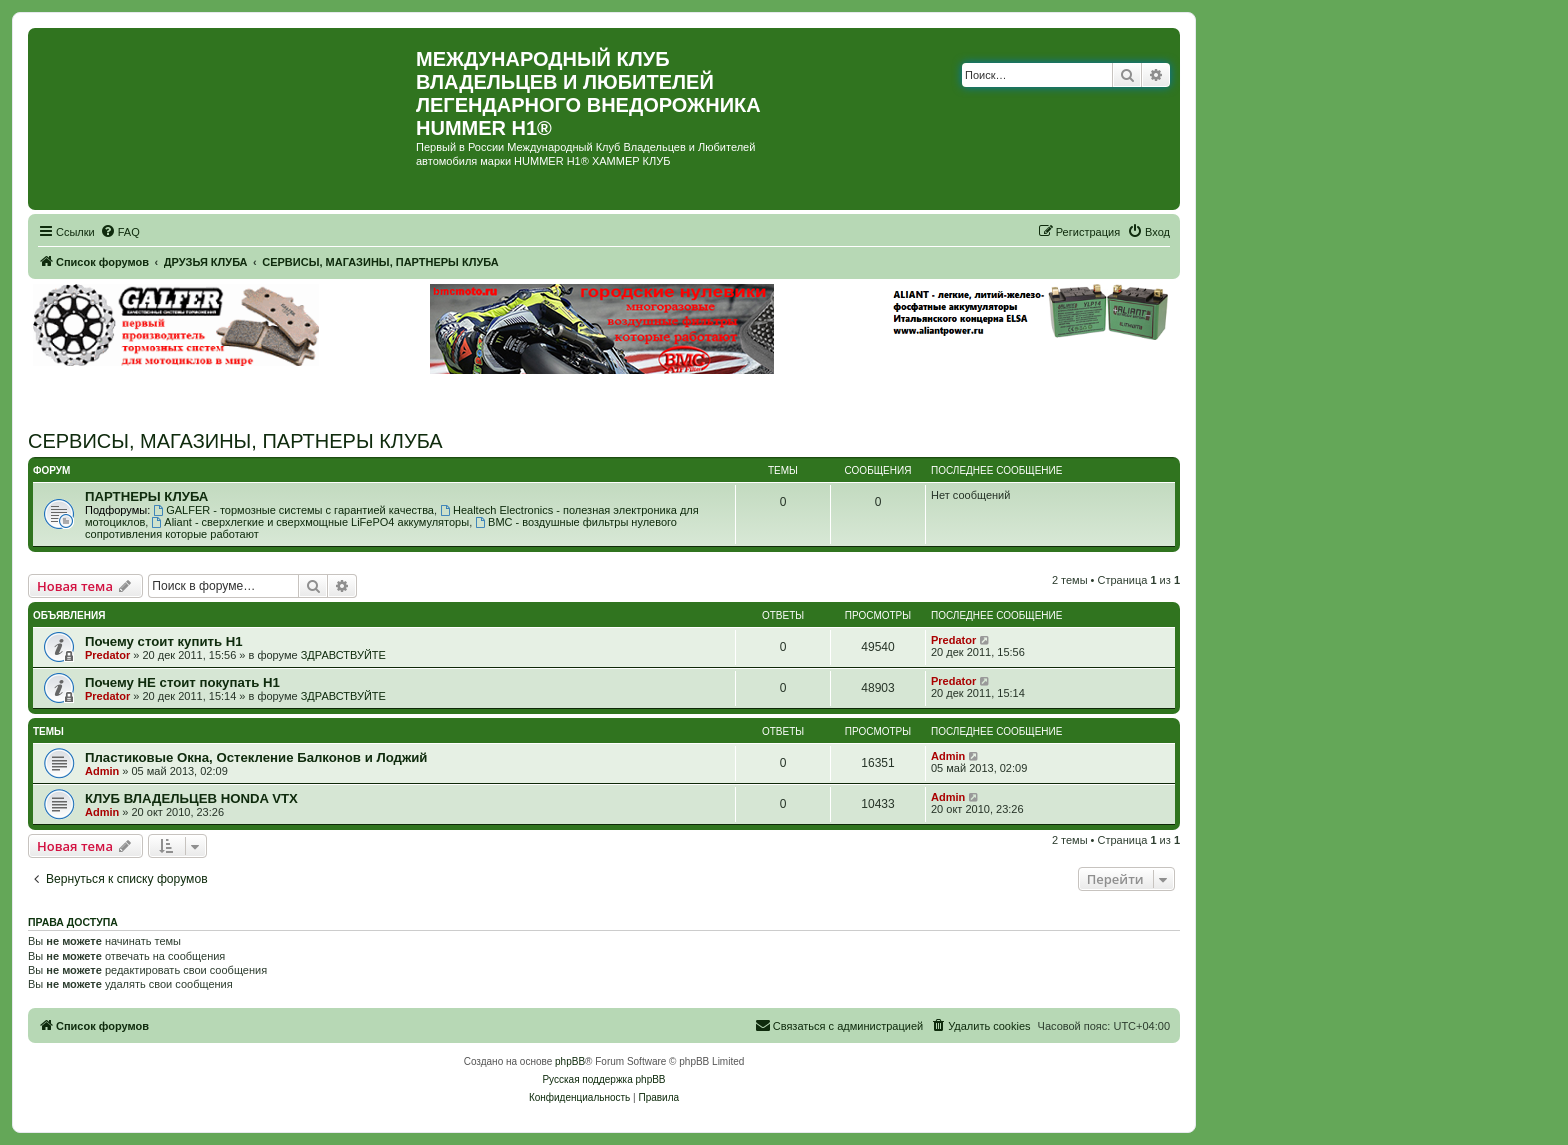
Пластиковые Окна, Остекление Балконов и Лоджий (256, 757)
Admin (102, 771)
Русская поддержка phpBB (603, 1079)
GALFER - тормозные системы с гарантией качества (293, 510)
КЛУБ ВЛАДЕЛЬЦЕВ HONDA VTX (191, 798)
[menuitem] (120, 232)
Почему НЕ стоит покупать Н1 (182, 682)
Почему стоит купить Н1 (164, 641)
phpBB (570, 1061)
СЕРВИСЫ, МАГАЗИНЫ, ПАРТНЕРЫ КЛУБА (235, 441)
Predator (107, 655)
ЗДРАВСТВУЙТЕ (343, 655)
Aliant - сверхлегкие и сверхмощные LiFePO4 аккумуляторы (310, 522)
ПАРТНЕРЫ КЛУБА (146, 496)
